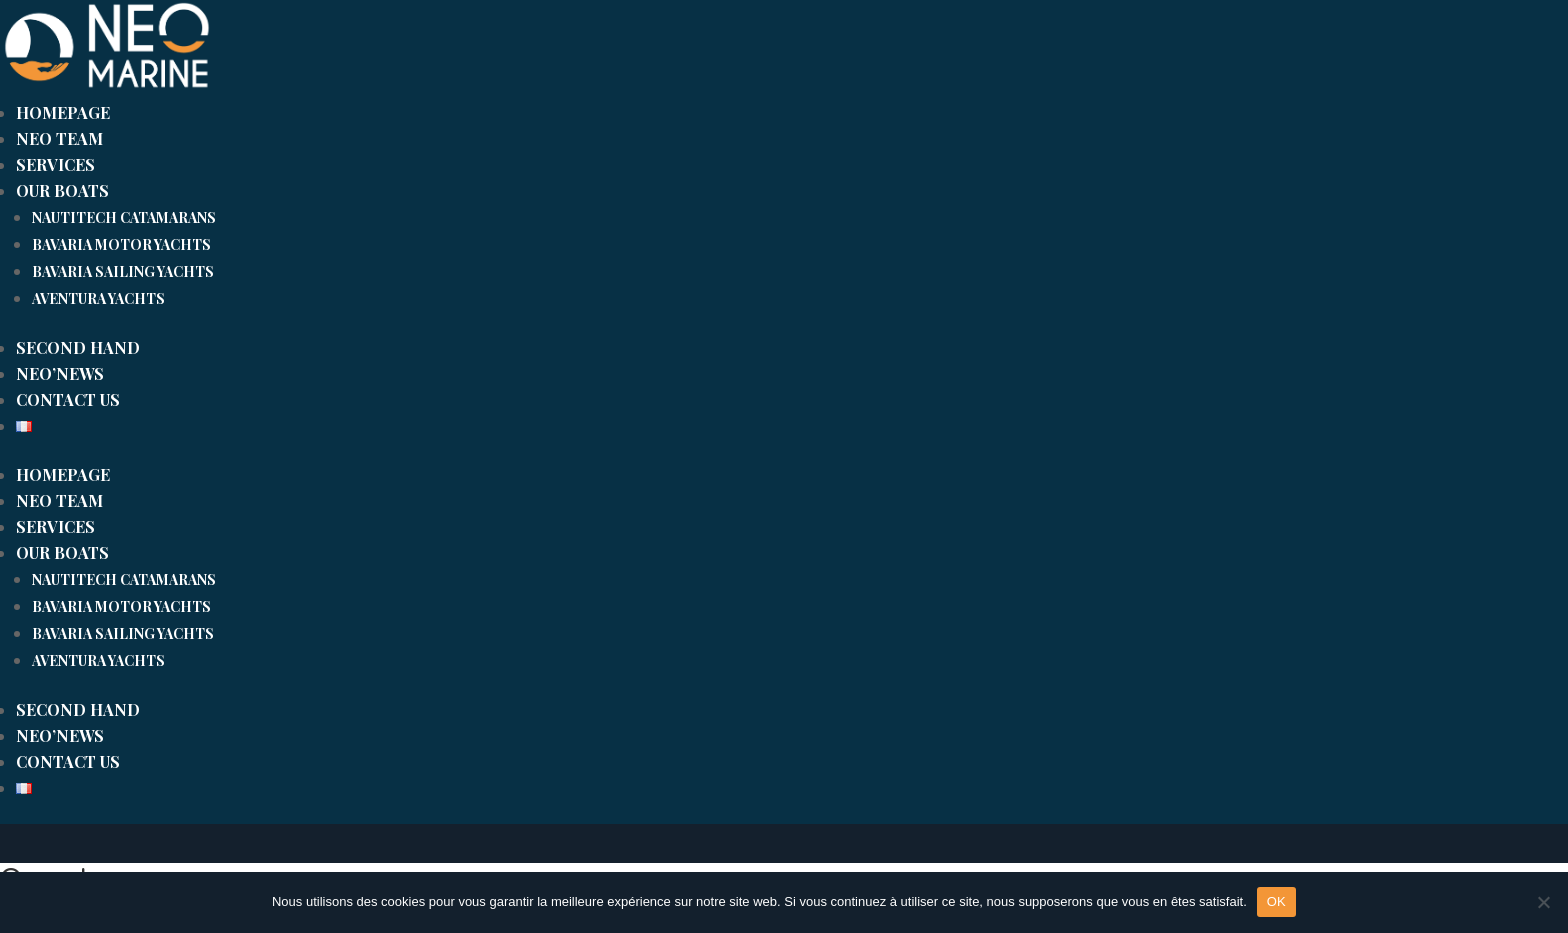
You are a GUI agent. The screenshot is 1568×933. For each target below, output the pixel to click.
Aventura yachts (98, 298)
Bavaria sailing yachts (123, 271)
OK (1276, 901)
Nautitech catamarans (124, 217)
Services (55, 164)
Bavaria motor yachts (121, 244)
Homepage (63, 112)
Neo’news (60, 373)
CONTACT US (68, 399)
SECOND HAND (78, 347)
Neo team (59, 138)
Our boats (62, 190)
